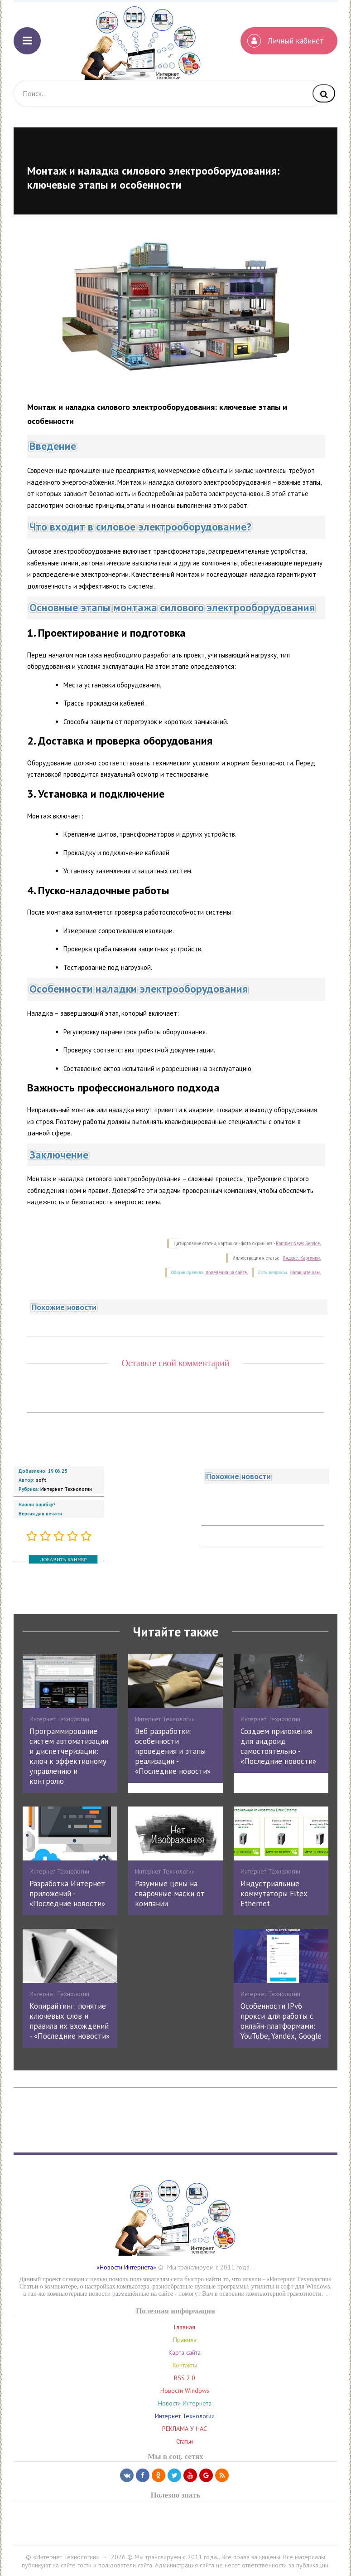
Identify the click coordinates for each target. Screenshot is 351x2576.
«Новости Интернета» (126, 2267)
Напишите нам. (305, 1273)
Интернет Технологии (66, 1489)
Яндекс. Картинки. (302, 1258)
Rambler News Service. (298, 1244)
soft (41, 1480)
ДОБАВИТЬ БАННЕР (63, 1559)
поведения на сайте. (226, 1273)
